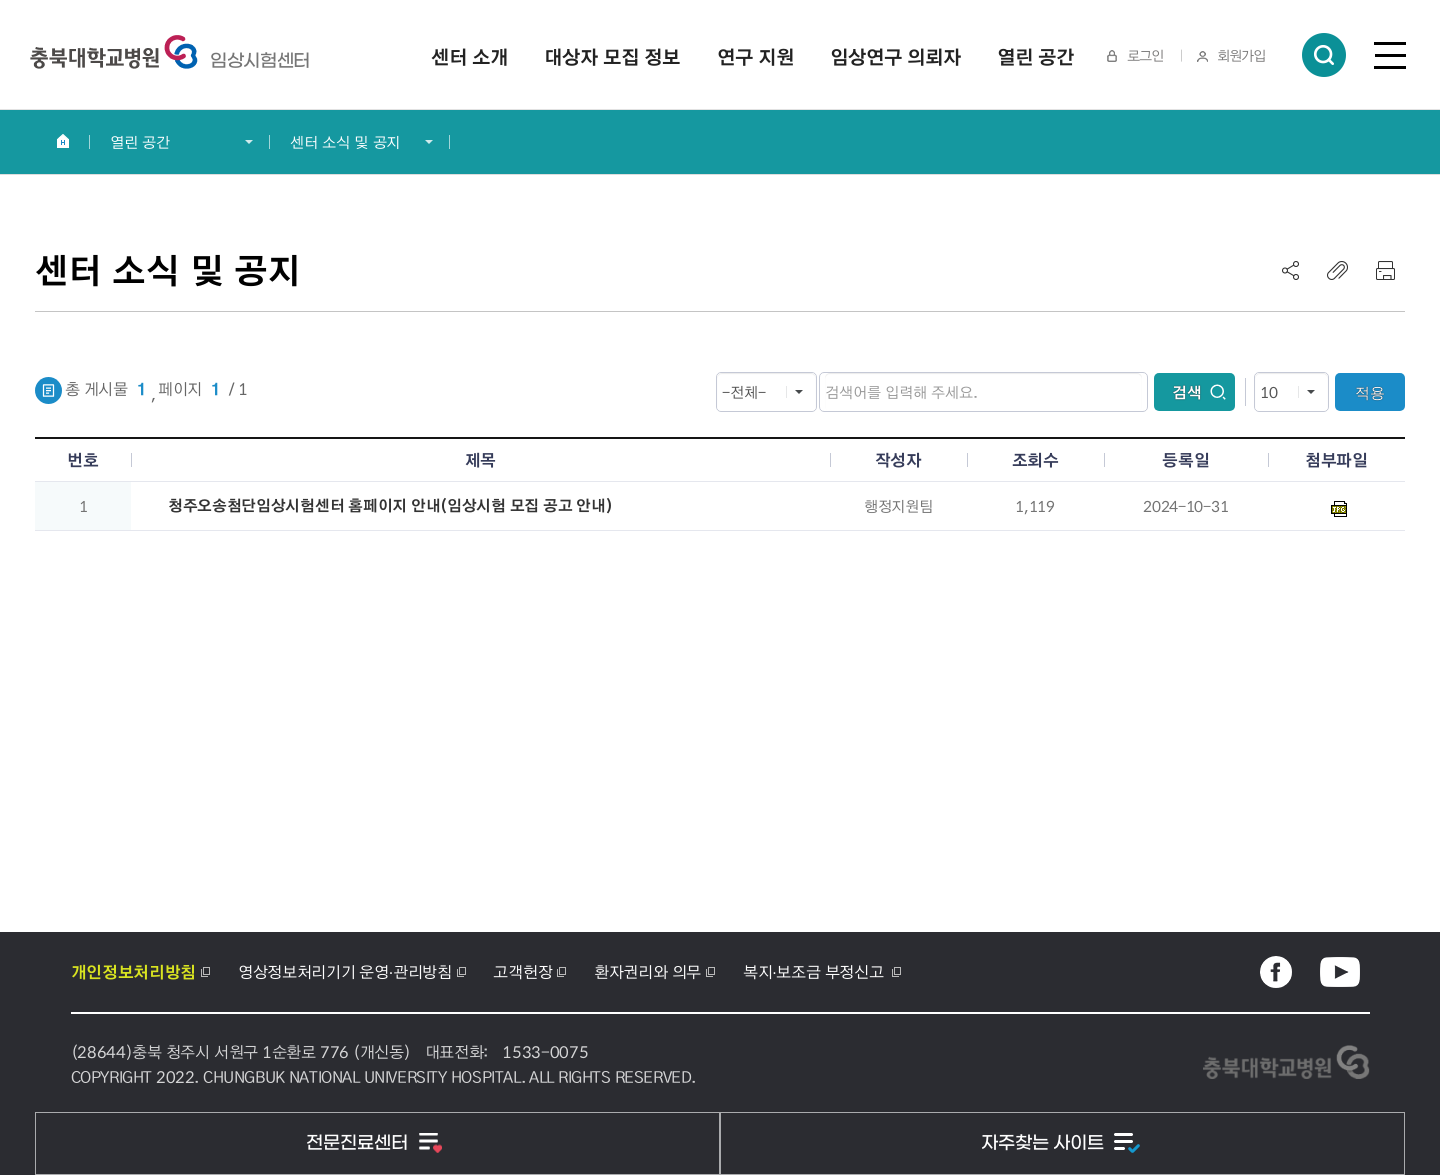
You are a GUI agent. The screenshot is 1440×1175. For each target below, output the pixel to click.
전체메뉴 (1390, 55)
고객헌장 (522, 971)
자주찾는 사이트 (1045, 1143)
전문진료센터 (359, 1143)
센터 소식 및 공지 (345, 142)
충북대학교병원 (260, 61)
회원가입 (1241, 55)
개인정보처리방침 (133, 972)
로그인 (1145, 55)
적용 (1370, 392)
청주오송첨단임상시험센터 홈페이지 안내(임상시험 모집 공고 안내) (390, 505)
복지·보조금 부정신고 (815, 971)
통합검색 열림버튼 (1324, 55)
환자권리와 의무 (647, 971)
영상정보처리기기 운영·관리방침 (345, 971)
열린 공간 (140, 142)
